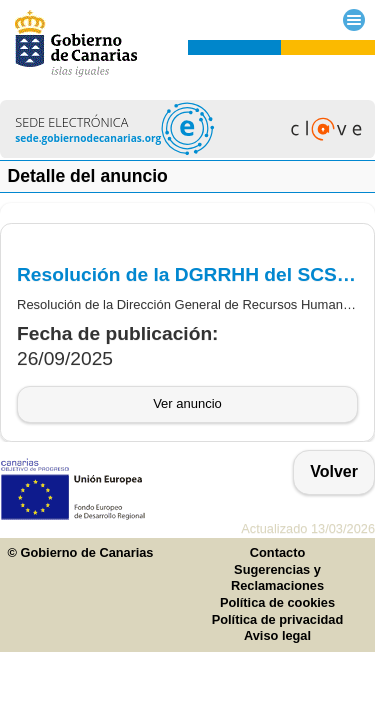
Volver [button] (334, 471)
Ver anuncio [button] (187, 403)
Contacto (277, 552)
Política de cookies (277, 602)
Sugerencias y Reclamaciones (277, 578)
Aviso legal (277, 635)
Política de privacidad (278, 619)
